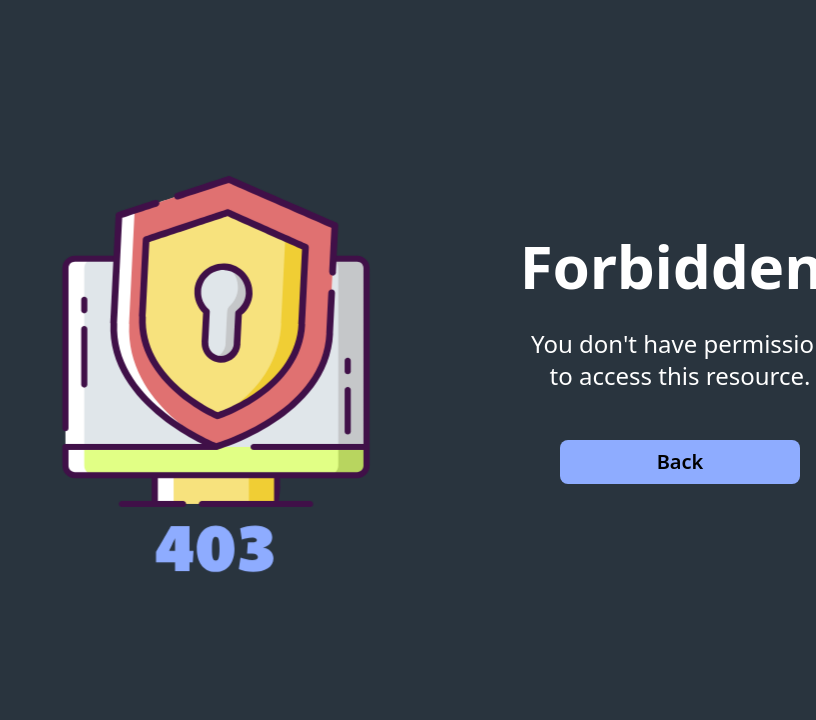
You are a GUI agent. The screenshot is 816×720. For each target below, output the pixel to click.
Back (680, 461)
